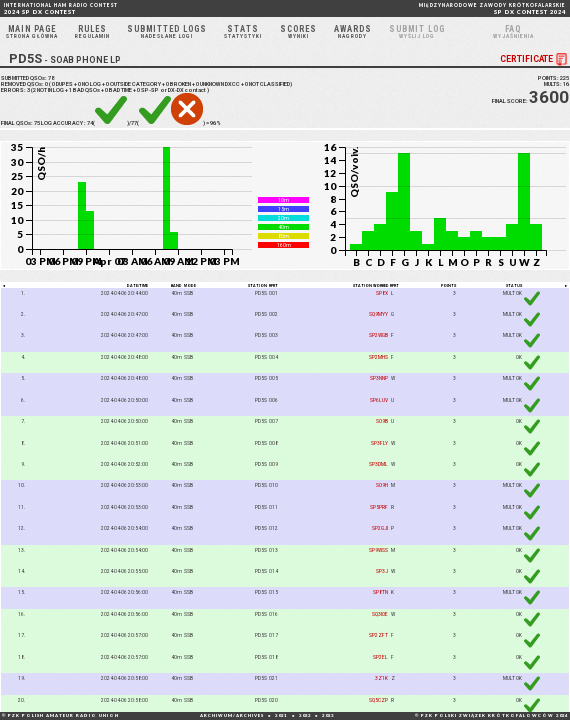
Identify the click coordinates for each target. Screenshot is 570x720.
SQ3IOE (380, 614)
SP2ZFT (378, 635)
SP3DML (378, 464)
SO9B (382, 421)
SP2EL (380, 657)
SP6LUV (379, 400)
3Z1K (381, 678)
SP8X (382, 293)
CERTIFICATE (535, 59)
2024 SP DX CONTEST (61, 8)
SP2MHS (378, 357)
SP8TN (380, 593)
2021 (281, 715)
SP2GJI (380, 528)
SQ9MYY (378, 314)
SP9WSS (378, 550)
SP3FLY (379, 443)
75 (37, 124)
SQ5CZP (378, 700)
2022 (305, 715)
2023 (328, 715)
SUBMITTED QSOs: (27, 79)
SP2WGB (378, 335)
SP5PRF (379, 507)
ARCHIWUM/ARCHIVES (232, 715)
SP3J (382, 571)
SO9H (382, 485)
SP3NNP (379, 378)
